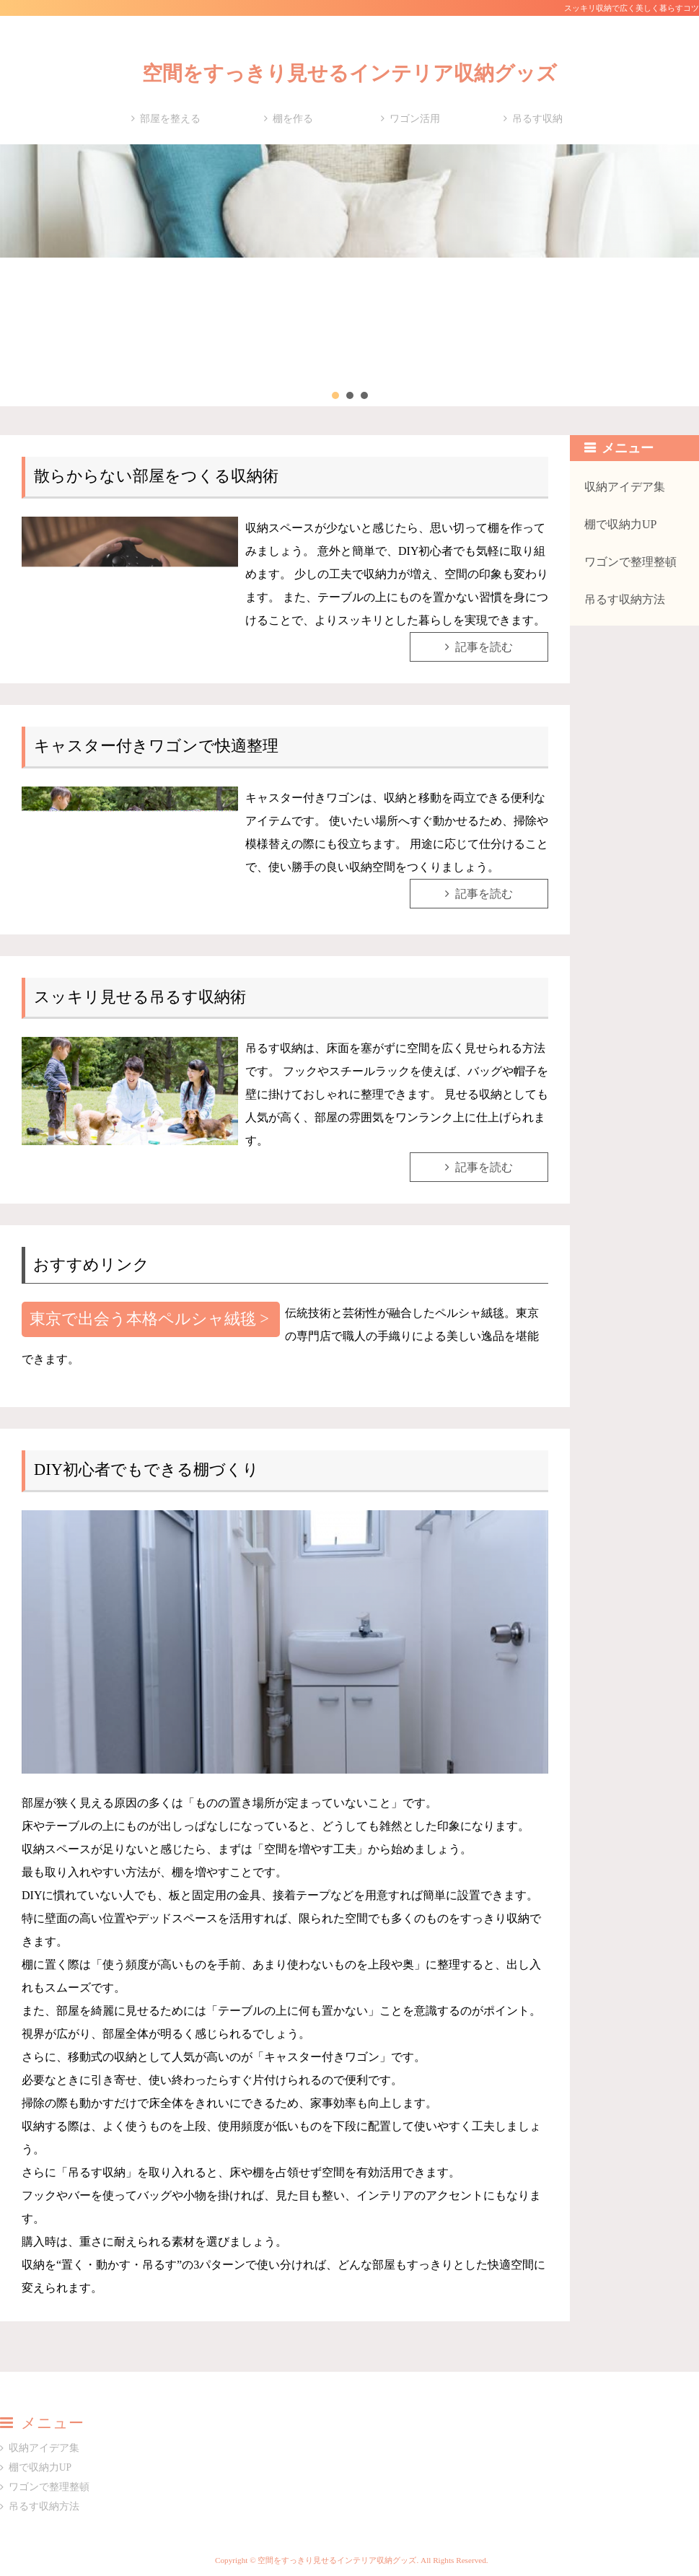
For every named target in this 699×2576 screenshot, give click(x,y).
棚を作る (293, 118)
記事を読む (484, 647)
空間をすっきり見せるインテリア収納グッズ (349, 73)
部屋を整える (170, 118)
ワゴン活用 (415, 118)
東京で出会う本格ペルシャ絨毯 (143, 1319)
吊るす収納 (537, 118)
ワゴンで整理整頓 (630, 562)
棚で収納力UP (620, 524)
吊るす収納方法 (624, 599)
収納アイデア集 (624, 487)
